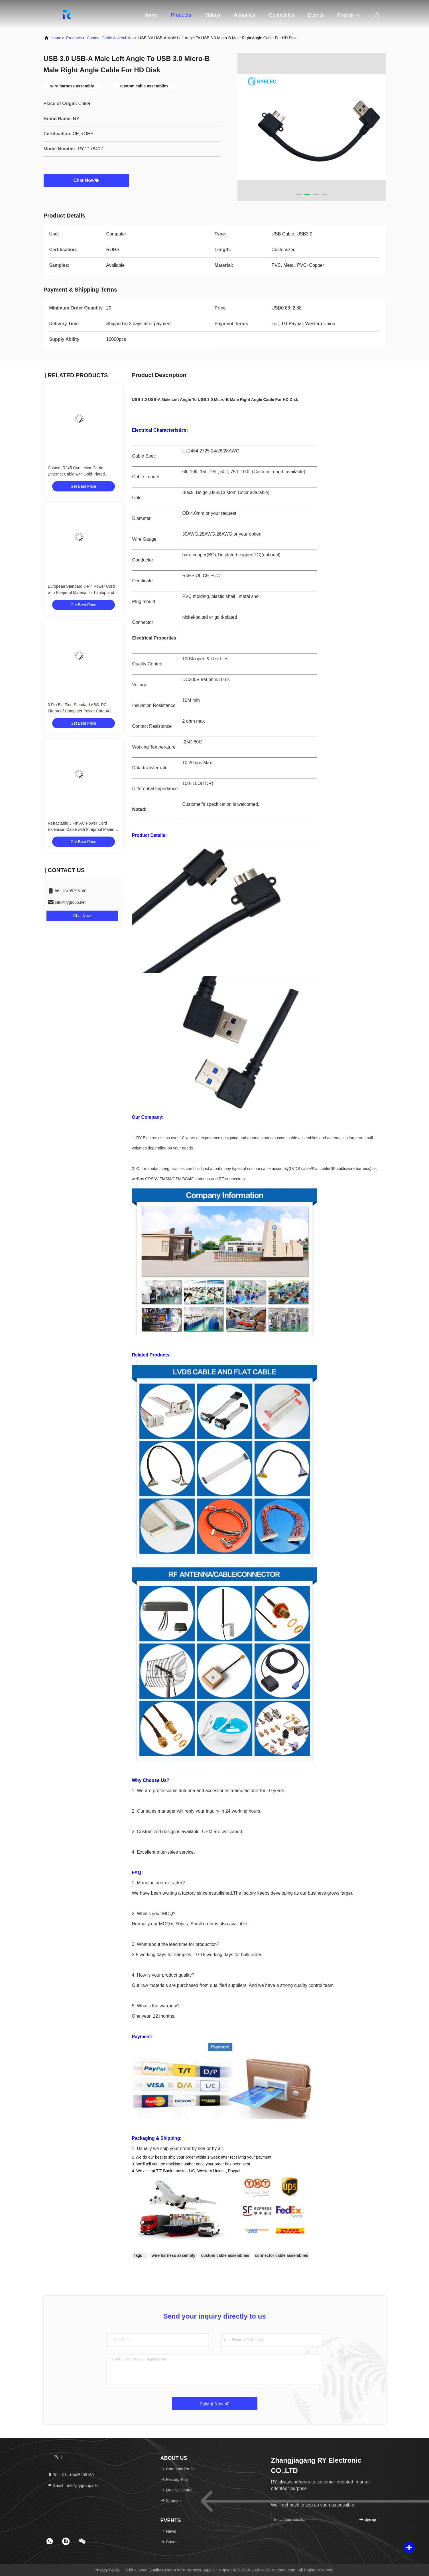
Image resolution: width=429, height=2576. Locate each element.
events (316, 15)
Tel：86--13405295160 (71, 2475)
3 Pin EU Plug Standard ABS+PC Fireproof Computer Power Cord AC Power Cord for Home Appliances (79, 711)
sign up (367, 2519)
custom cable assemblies (225, 2255)
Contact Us (281, 15)
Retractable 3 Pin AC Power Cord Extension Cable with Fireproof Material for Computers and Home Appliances (82, 829)
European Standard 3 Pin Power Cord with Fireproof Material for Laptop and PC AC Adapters (81, 592)
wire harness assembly (173, 2255)
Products (181, 15)
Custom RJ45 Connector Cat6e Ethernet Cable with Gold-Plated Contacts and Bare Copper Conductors (82, 474)
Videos (212, 15)
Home (150, 15)
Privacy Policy (107, 2570)
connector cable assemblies (281, 2255)
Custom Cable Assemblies (110, 38)
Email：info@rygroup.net (73, 2485)
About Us (244, 15)
